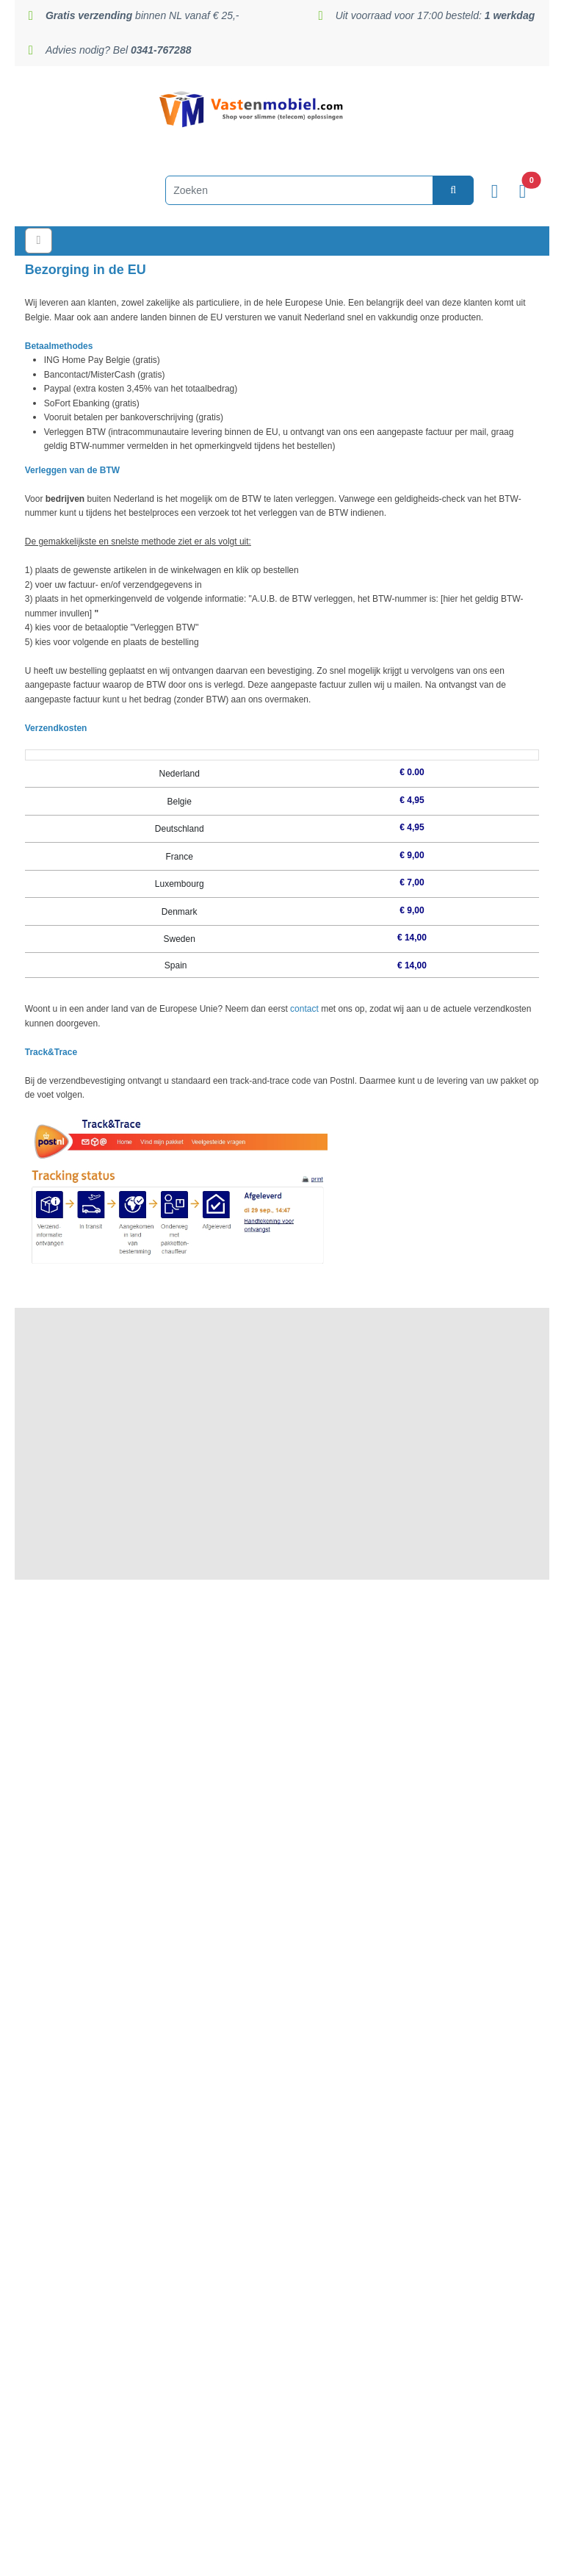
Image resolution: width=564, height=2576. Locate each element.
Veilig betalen (282, 1770)
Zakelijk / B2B (282, 1840)
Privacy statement (282, 1788)
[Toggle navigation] (42, 240)
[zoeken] (434, 190)
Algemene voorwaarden (282, 1823)
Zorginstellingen (282, 1858)
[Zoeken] (281, 190)
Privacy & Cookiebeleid (68, 2561)
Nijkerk (312, 1696)
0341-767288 (318, 1531)
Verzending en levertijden (282, 1735)
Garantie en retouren (282, 1805)
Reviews (282, 1752)
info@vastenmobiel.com (292, 2401)
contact (304, 1009)
